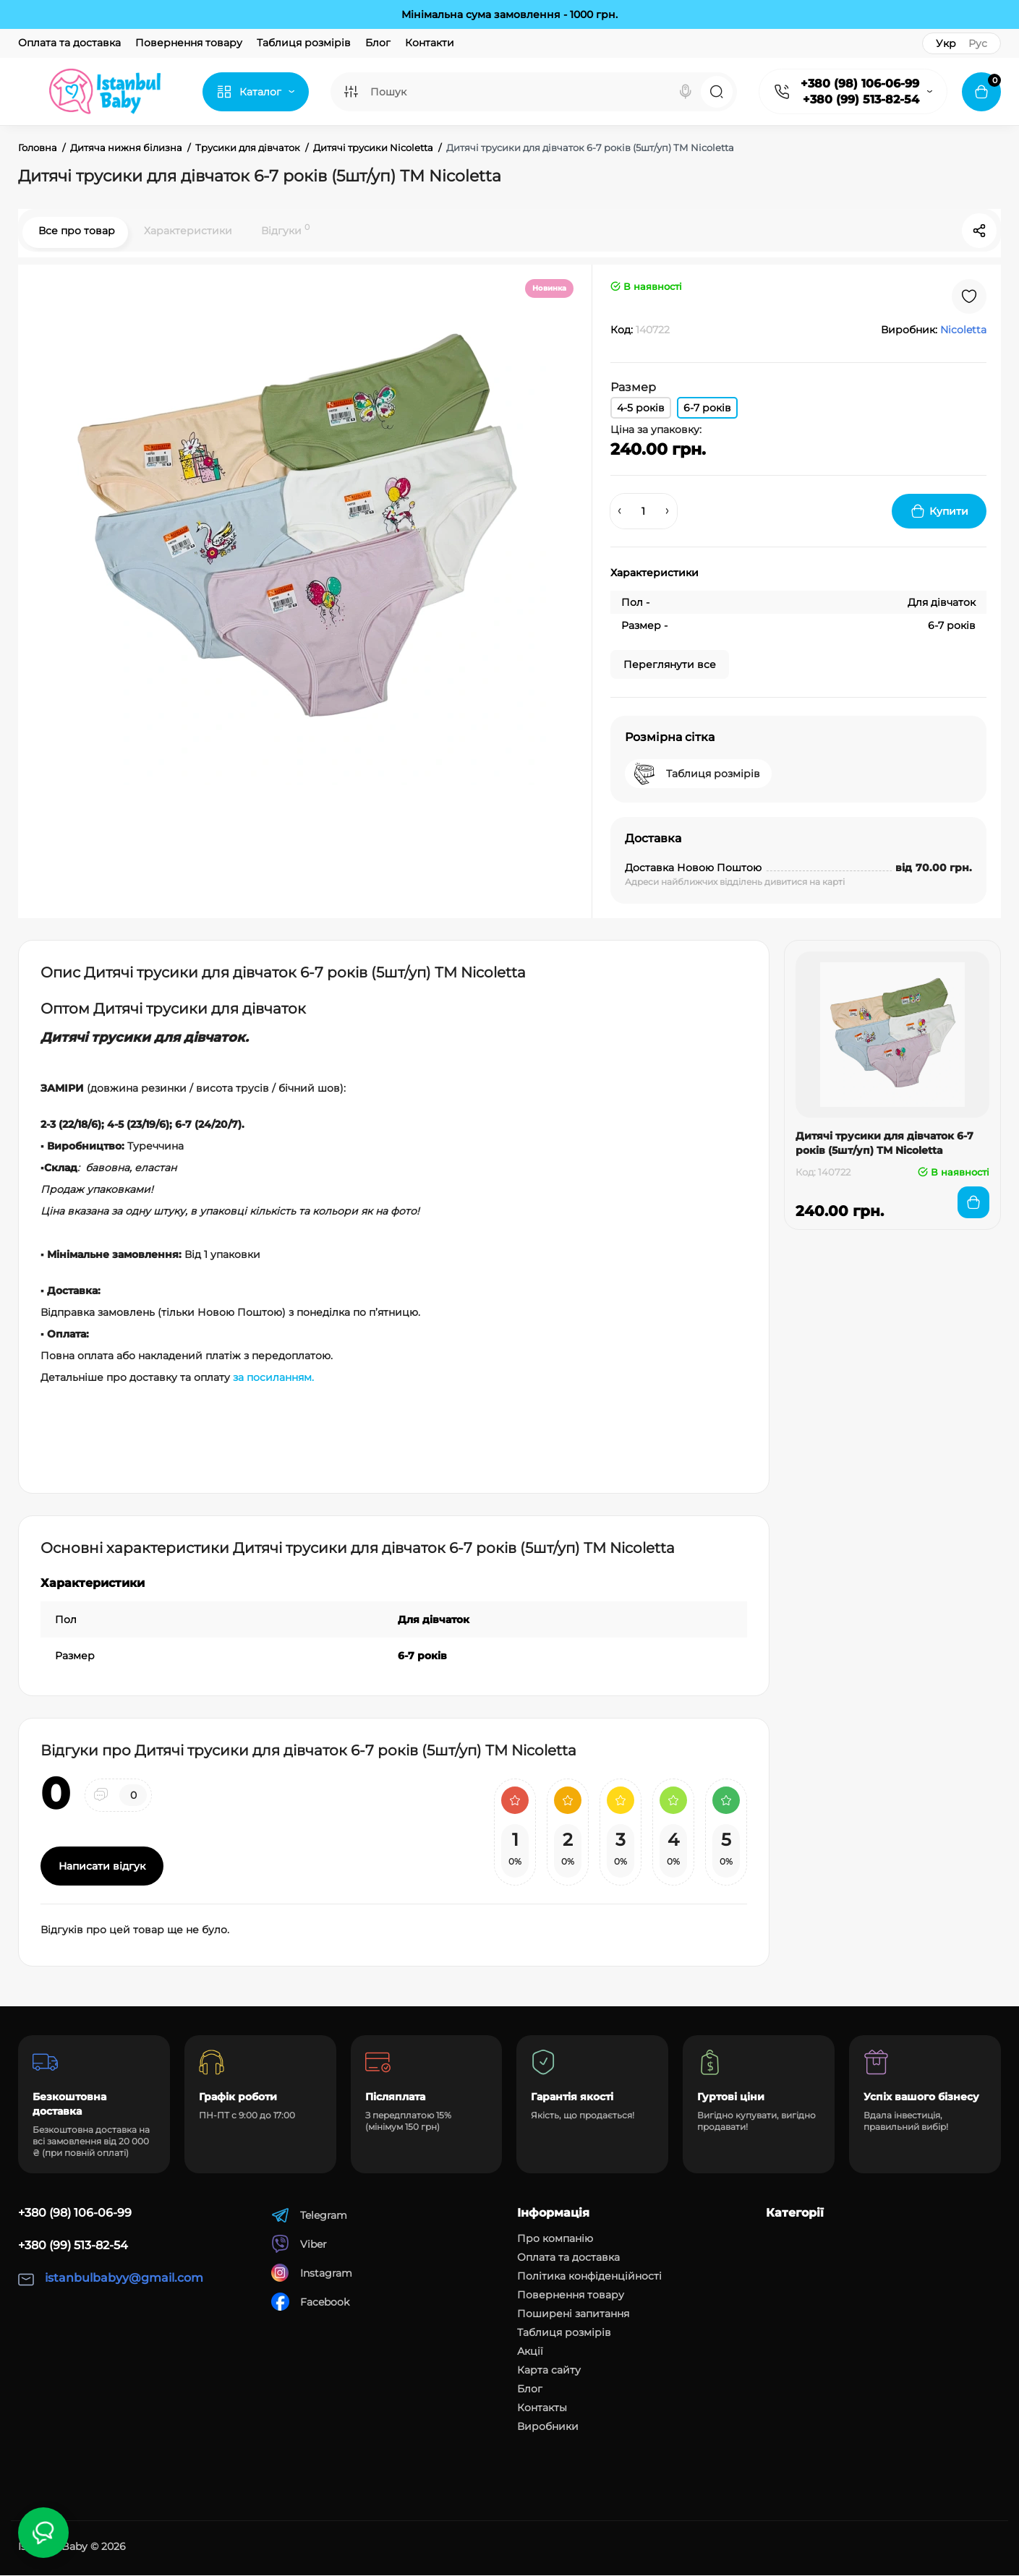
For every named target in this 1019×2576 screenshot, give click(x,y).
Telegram (309, 2216)
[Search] (686, 92)
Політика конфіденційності (589, 2276)
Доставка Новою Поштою (693, 868)
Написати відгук (102, 1866)
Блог (378, 42)
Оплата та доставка (69, 42)
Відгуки (284, 230)
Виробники (548, 2427)
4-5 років (641, 408)
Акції (530, 2351)
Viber (299, 2244)
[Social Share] (979, 230)
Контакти (429, 42)
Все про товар (75, 230)
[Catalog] (255, 91)
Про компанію (555, 2239)
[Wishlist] (969, 297)
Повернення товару (188, 42)
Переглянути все (669, 665)
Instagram (311, 2273)
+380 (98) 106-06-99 (860, 83)
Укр (946, 43)
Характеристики (186, 230)
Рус (977, 43)
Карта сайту (549, 2370)
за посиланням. (273, 1378)
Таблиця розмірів (304, 42)
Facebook (310, 2302)
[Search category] (351, 92)
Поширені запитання (573, 2314)
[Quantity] (643, 512)
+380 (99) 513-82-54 (861, 99)
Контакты (542, 2408)
